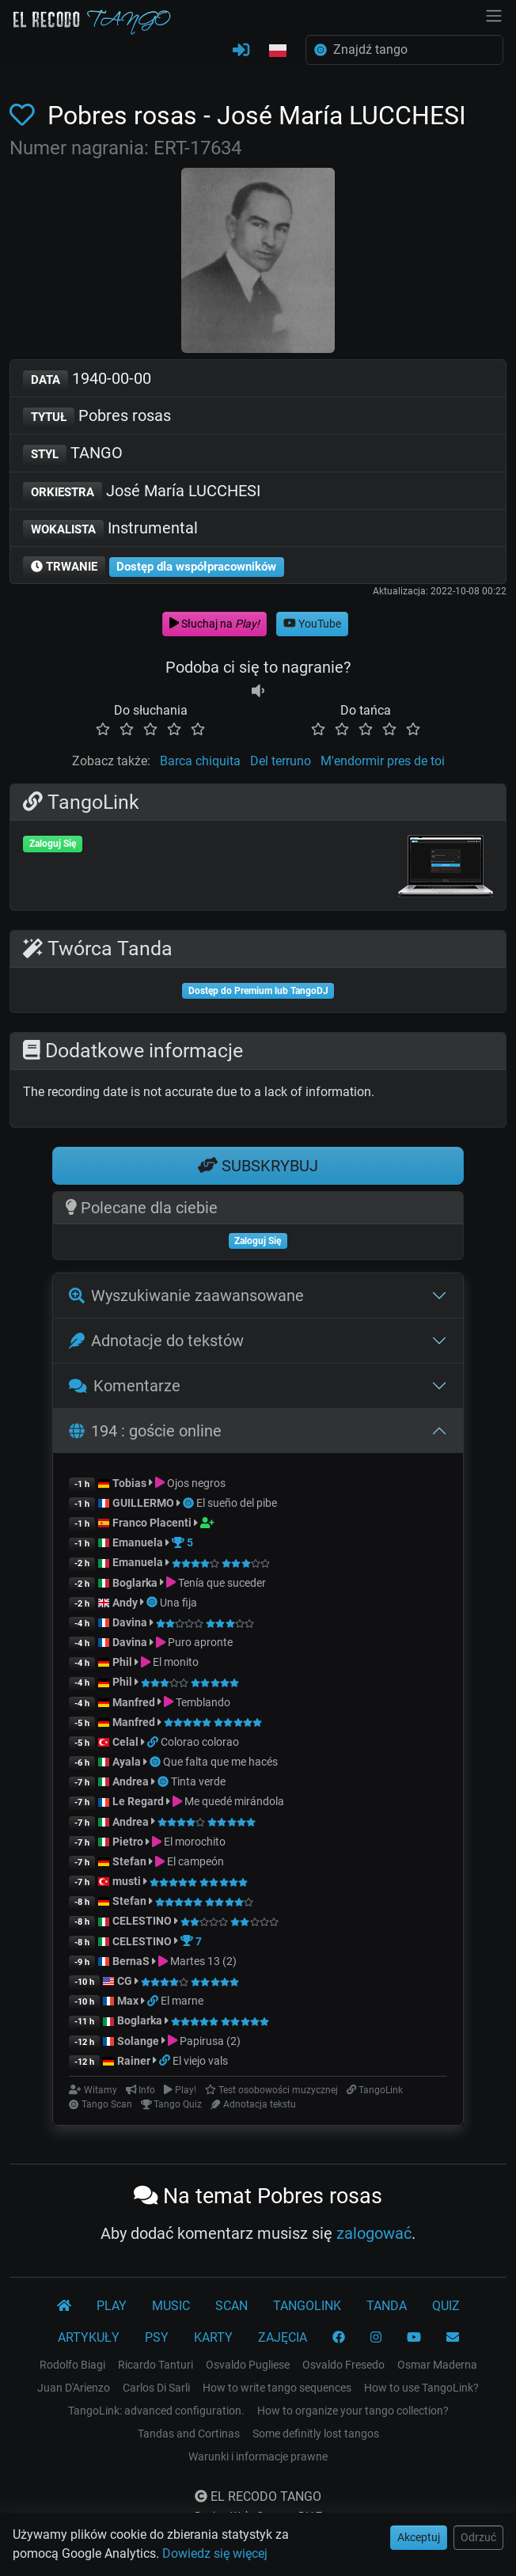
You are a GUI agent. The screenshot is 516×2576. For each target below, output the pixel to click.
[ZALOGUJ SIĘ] (241, 50)
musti (126, 1881)
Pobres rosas (97, 416)
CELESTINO (142, 1920)
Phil (122, 1662)
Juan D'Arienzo (73, 2387)
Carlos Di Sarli (156, 2387)
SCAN (231, 2305)
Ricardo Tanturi (155, 2364)
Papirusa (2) (210, 2041)
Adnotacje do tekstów (156, 1340)
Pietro (127, 1841)
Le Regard (138, 1801)
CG (124, 1981)
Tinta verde (198, 1781)
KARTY (213, 2337)
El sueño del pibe (236, 1503)
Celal (125, 1742)
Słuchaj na (214, 623)
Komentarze (124, 1385)
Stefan (129, 1861)
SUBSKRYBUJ (258, 1165)
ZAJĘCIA (282, 2337)
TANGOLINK (307, 2305)
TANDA (386, 2305)
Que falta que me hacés (220, 1761)
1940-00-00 (87, 379)
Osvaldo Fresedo (343, 2364)
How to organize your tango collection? (353, 2410)
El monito (176, 1662)
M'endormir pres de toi (383, 760)
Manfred (133, 1702)
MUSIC (171, 2305)
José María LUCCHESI (141, 492)
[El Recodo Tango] (64, 2306)
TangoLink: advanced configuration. (156, 2410)
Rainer (133, 2060)
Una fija (178, 1602)
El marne (182, 2000)
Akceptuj (418, 2537)
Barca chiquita (200, 760)
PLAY (112, 2305)
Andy (125, 1602)
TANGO (73, 454)
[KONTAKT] (453, 2338)
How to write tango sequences (277, 2387)
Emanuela (137, 1542)
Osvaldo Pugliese (248, 2364)
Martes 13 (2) (203, 1961)
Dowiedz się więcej (214, 2553)
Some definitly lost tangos (315, 2433)
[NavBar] (493, 14)
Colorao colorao (200, 1742)
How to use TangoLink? (421, 2387)
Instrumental (110, 529)
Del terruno (280, 760)
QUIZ (446, 2305)
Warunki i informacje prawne (258, 2456)
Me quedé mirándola (234, 1801)
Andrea (130, 1781)
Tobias (129, 1483)
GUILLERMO (143, 1503)
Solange (138, 2041)
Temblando (203, 1702)
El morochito (195, 1841)
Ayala (126, 1761)
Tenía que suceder (222, 1582)
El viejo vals (200, 2060)
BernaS (131, 1961)
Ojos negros (196, 1483)
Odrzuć (478, 2537)
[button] (277, 51)
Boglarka (134, 1582)
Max (127, 2000)
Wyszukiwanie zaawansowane (186, 1295)
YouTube (312, 623)
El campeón (195, 1861)
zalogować (374, 2233)
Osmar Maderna (437, 2364)
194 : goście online (145, 1430)
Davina (129, 1622)
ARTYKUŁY (89, 2337)
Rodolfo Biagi (72, 2364)
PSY (157, 2337)
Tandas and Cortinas (189, 2433)
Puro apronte (200, 1642)
